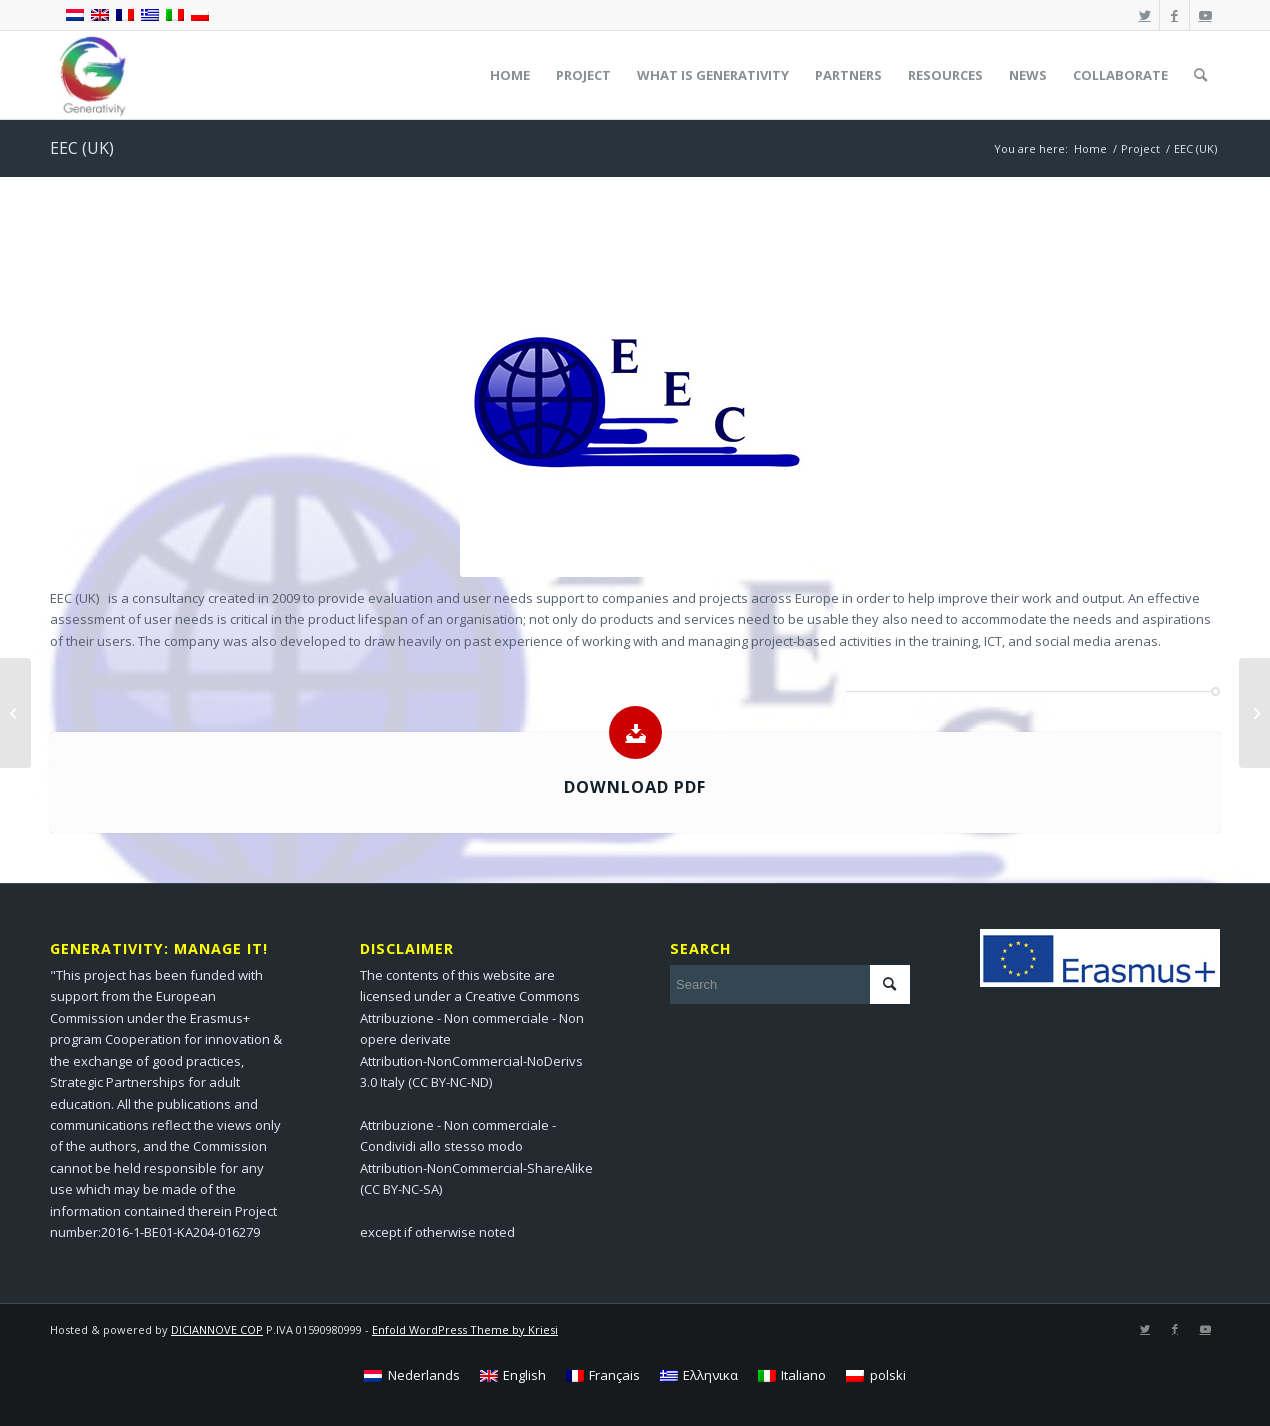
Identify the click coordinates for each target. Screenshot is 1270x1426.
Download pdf (635, 787)
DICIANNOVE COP (217, 1329)
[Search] (1200, 75)
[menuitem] (510, 75)
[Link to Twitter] (1144, 15)
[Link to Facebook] (1174, 15)
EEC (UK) (82, 148)
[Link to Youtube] (1205, 15)
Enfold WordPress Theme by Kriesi (465, 1329)
